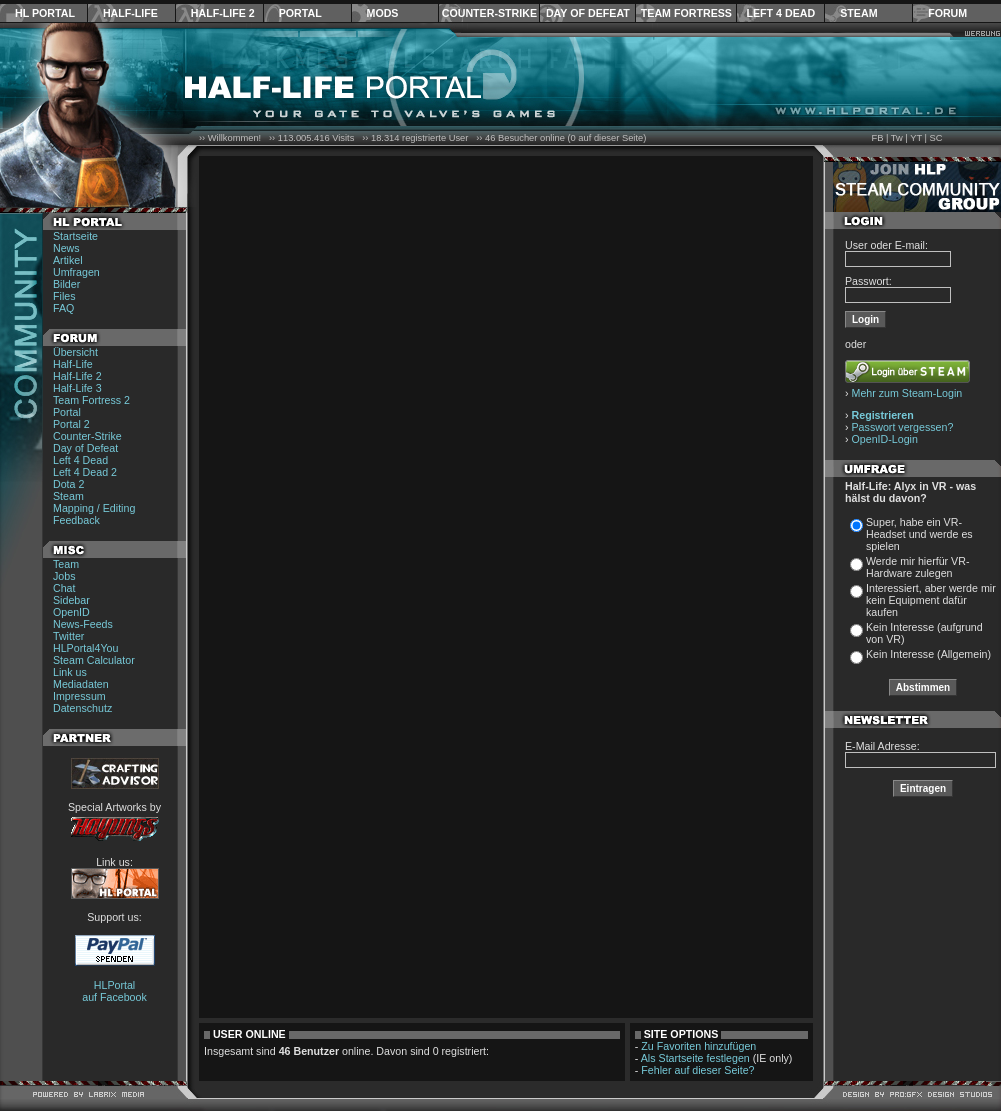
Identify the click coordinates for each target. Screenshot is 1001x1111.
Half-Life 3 (77, 388)
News (66, 248)
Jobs (64, 576)
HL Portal (45, 13)
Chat (64, 588)
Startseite (75, 236)
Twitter (68, 636)
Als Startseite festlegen (695, 1058)
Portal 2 (71, 424)
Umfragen (76, 272)
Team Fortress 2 (91, 400)
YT (916, 138)
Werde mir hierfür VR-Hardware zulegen (917, 567)
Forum (947, 13)
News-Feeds (83, 624)
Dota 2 (68, 484)
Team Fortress (686, 13)
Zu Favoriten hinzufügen (698, 1046)
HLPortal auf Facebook (114, 991)
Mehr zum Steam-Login (907, 393)
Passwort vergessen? (903, 427)
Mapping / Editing (94, 508)
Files (64, 296)
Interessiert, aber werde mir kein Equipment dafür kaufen (931, 600)
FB (877, 138)
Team (66, 564)
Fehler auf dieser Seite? (697, 1070)
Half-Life (130, 13)
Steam (858, 13)
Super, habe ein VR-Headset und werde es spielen (919, 534)
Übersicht (75, 352)
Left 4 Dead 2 (85, 472)
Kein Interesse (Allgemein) (928, 654)
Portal (300, 13)
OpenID (71, 612)
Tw (897, 138)
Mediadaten (81, 684)
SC (936, 138)
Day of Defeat (588, 13)
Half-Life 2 (223, 13)
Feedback (76, 520)
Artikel (68, 260)
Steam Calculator (94, 660)
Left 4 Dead (780, 13)
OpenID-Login (885, 439)
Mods (383, 13)
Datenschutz (82, 708)
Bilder (66, 284)
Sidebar (71, 600)
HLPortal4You (85, 648)
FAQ (63, 308)
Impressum (79, 696)
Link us (70, 672)
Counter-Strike (489, 13)
